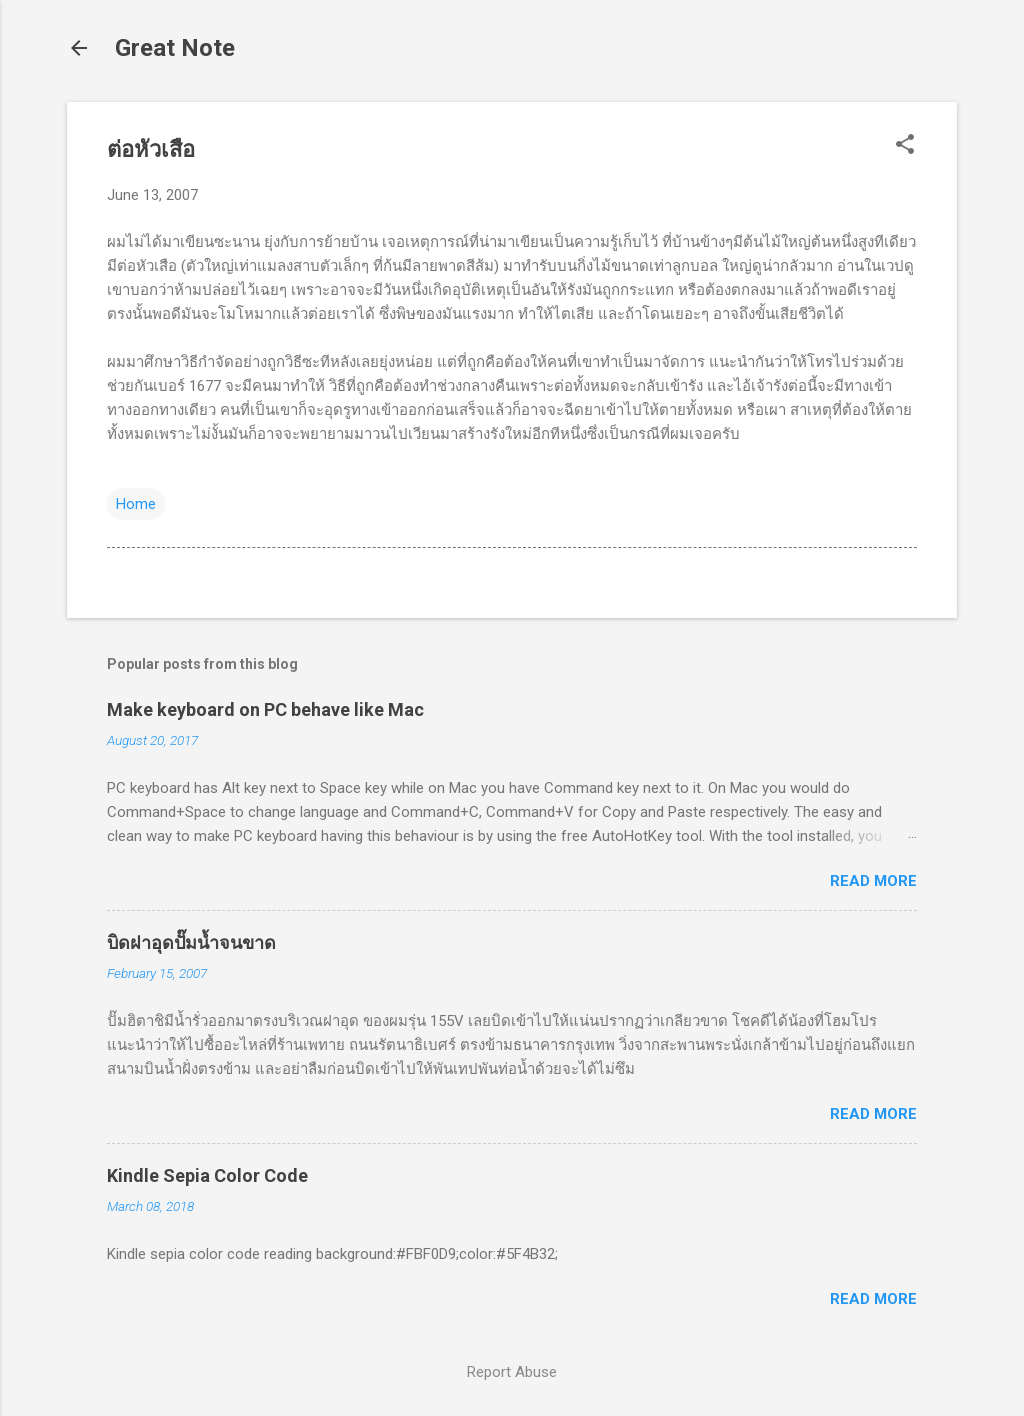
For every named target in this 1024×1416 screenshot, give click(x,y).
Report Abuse (512, 1372)
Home (136, 504)
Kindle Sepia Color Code (207, 1175)
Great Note (175, 48)
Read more (873, 881)
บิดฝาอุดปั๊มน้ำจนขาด (191, 942)
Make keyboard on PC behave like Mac (265, 709)
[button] (905, 146)
